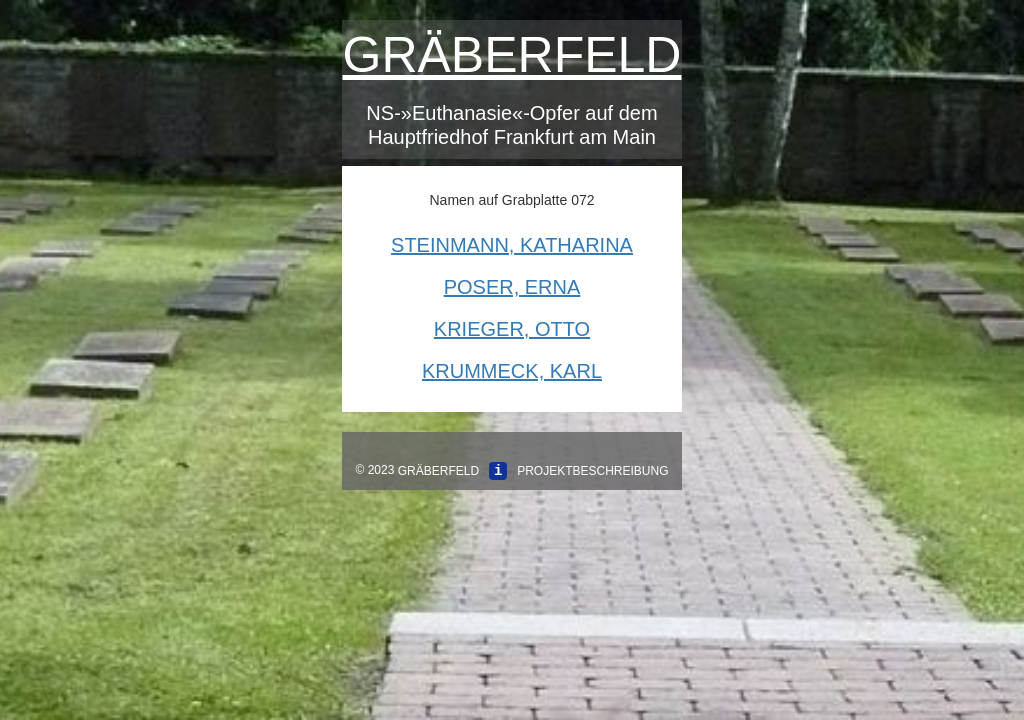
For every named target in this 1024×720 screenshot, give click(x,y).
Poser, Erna (512, 287)
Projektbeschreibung (592, 471)
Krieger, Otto (512, 329)
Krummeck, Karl (512, 371)
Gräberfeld (512, 55)
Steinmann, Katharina (512, 245)
